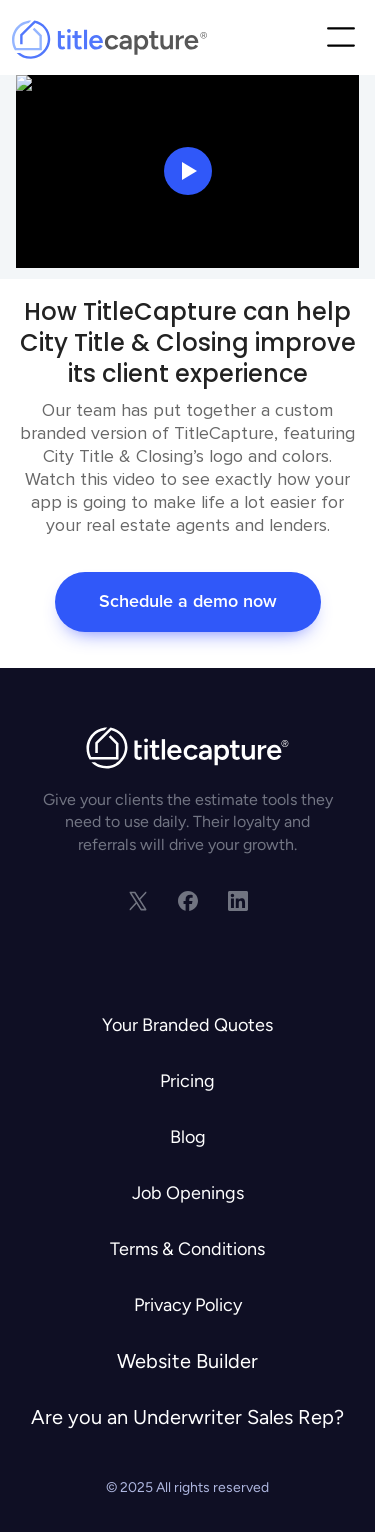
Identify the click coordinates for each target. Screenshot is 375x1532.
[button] (340, 39)
